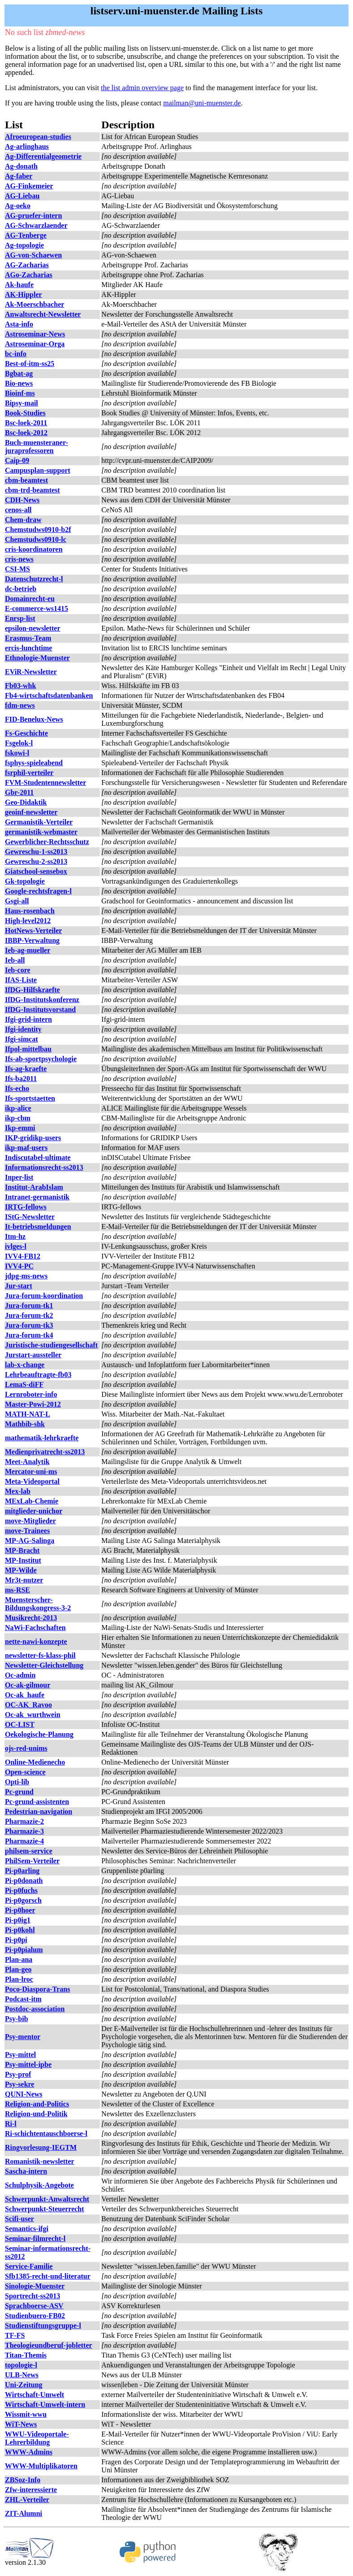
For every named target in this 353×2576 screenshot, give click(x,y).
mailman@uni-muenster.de (202, 103)
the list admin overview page (142, 88)
